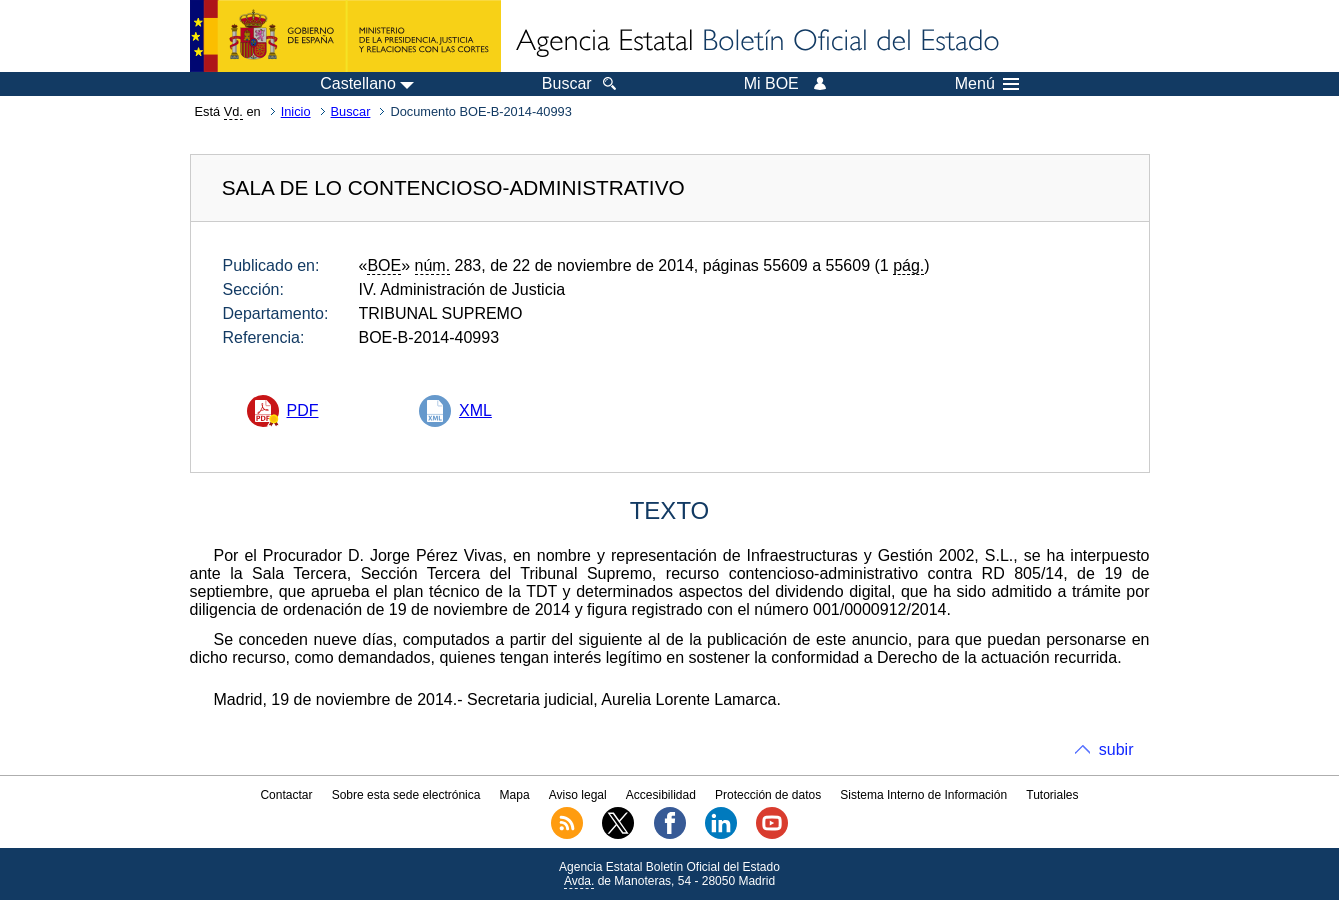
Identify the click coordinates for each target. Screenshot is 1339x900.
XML (475, 410)
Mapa (515, 795)
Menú (987, 84)
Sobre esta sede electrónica (406, 795)
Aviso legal (578, 795)
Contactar (286, 795)
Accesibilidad (661, 795)
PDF (303, 410)
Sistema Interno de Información (923, 795)
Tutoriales (1052, 795)
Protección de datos (768, 795)
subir (1116, 749)
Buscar (351, 111)
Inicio (296, 111)
